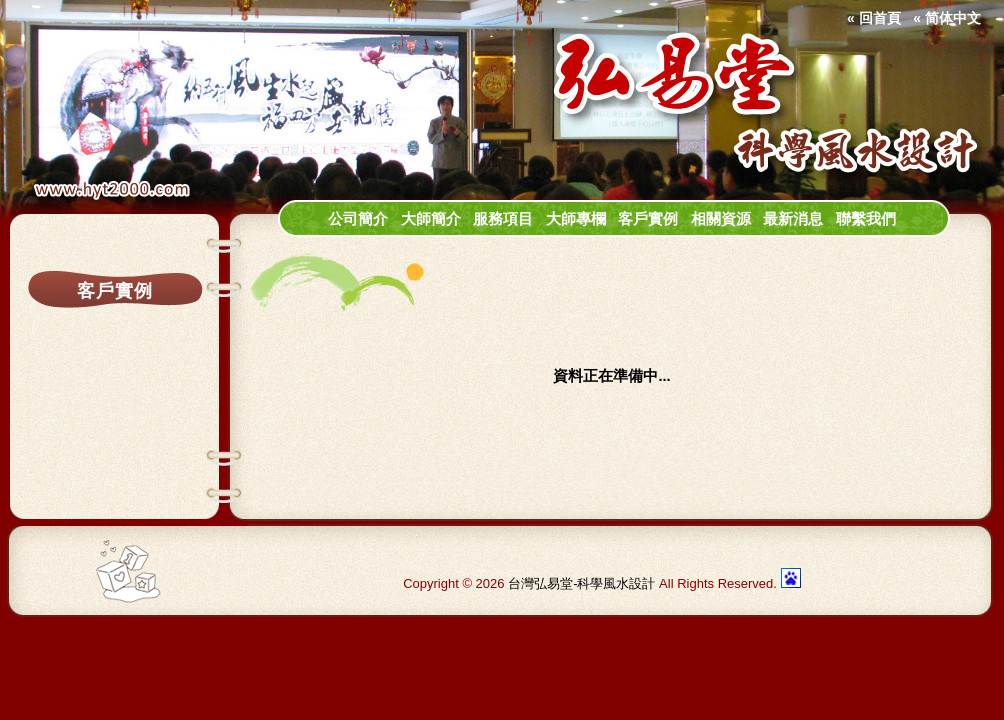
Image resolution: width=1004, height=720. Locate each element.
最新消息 (793, 219)
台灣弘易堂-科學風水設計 (581, 583)
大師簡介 (431, 219)
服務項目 (503, 219)
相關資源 (721, 219)
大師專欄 (576, 219)
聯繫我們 (866, 219)
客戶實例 (648, 219)
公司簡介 (358, 219)
